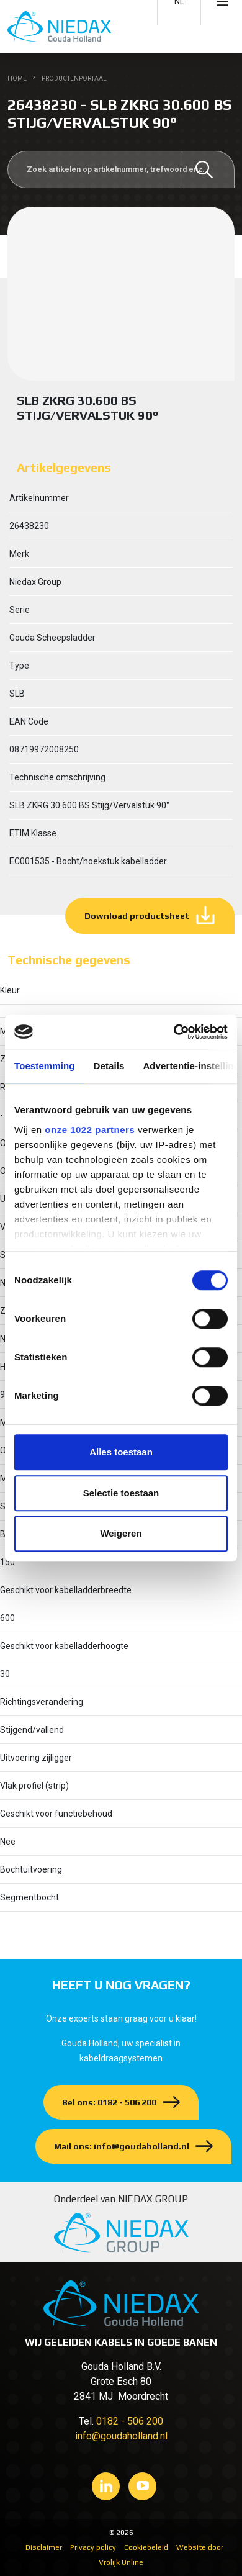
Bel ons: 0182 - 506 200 (109, 2102)
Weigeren (120, 1533)
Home (17, 78)
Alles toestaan (121, 1452)
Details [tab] (109, 1065)
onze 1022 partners (90, 1129)
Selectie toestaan (121, 1493)
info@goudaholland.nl (121, 2436)
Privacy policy (93, 2547)
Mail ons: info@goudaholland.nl (121, 2146)
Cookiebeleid (146, 2547)
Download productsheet (136, 916)
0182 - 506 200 (129, 2421)
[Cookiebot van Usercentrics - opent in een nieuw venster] (174, 1032)
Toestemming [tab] (44, 1065)
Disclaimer (43, 2547)
